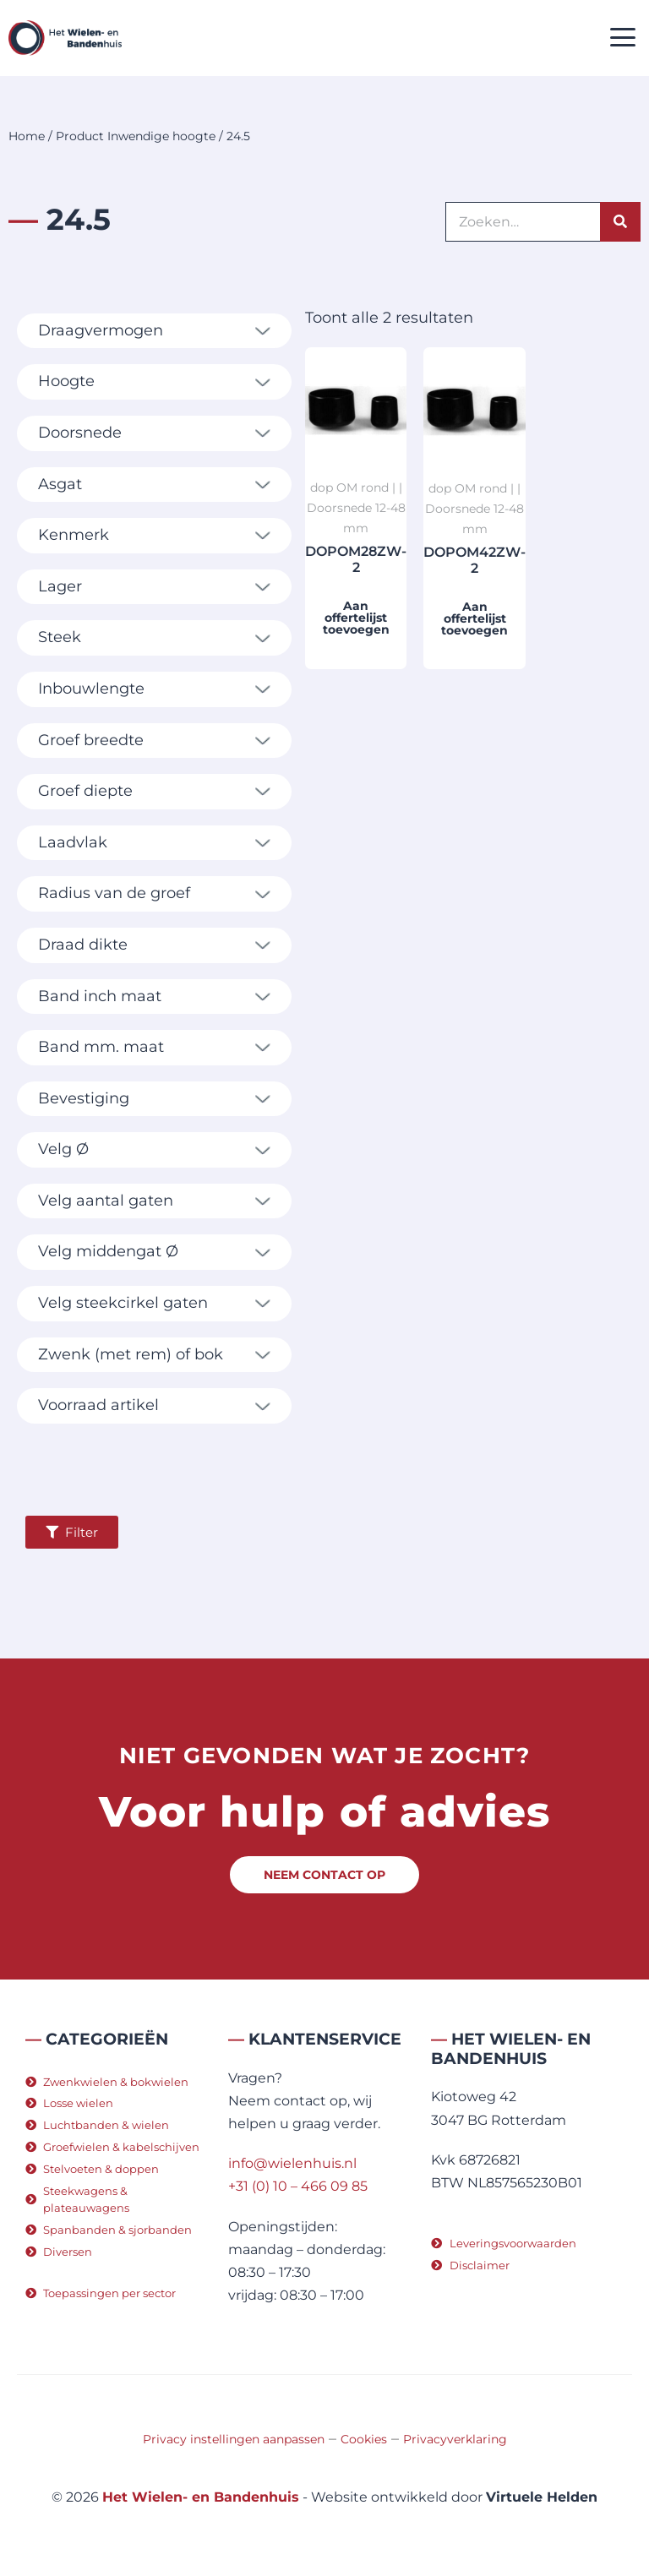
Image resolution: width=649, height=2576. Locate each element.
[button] (623, 38)
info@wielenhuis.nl (292, 2163)
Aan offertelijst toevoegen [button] (356, 617)
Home (26, 136)
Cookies (364, 2439)
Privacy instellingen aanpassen (233, 2439)
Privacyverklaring (455, 2439)
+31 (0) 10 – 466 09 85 (298, 2186)
